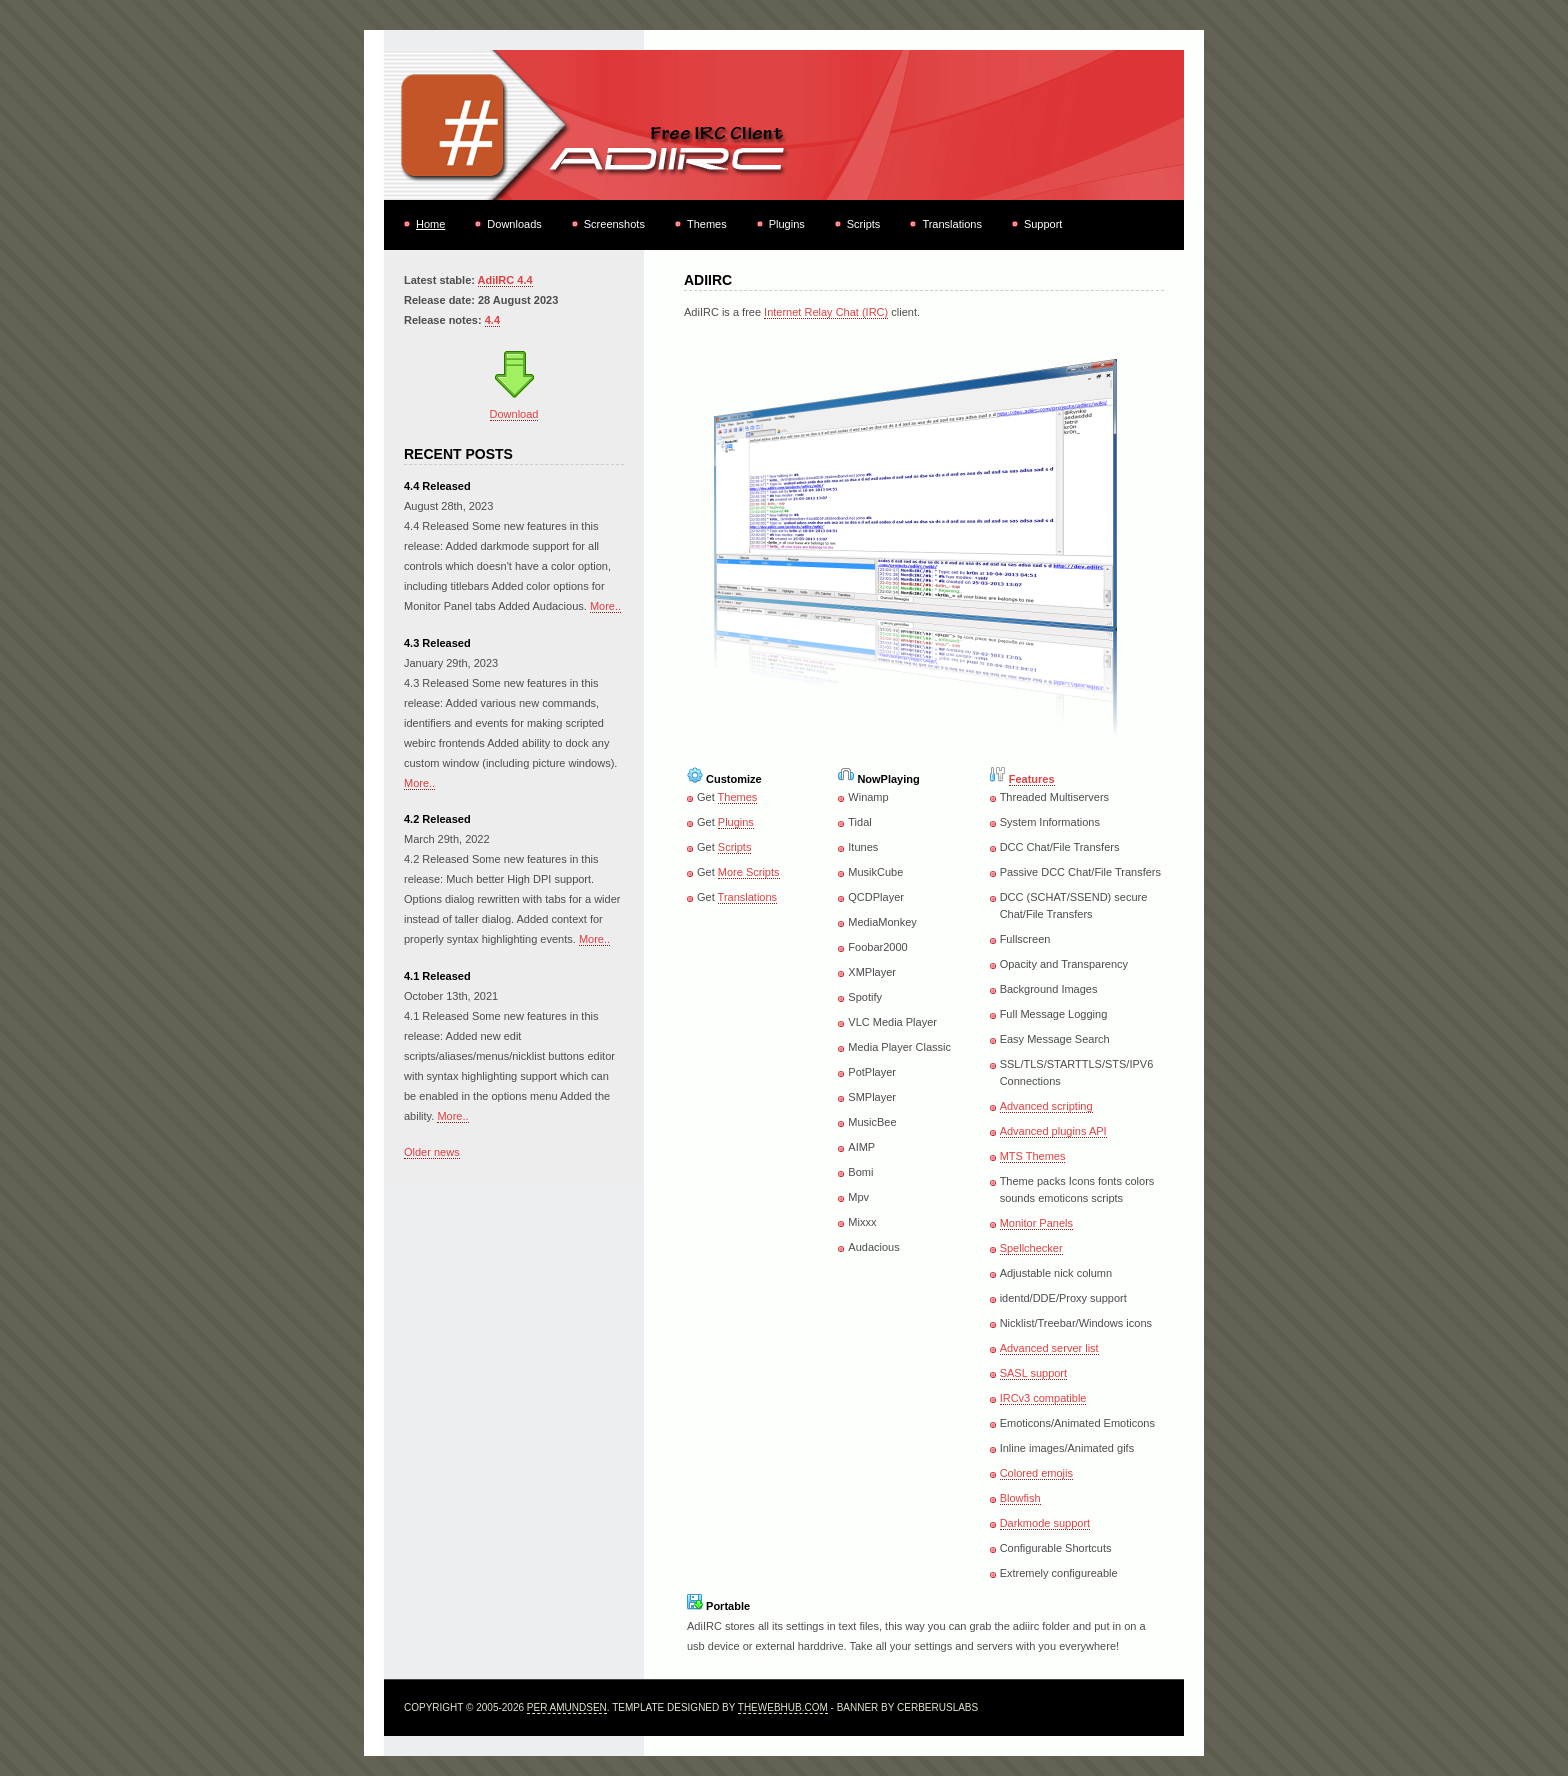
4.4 (492, 320)
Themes (707, 224)
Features (1032, 779)
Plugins (787, 224)
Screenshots (614, 224)
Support (1043, 224)
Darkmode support (1045, 1523)
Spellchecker (1031, 1248)
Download (514, 414)
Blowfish (1020, 1498)
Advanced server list (1049, 1348)
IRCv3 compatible (1043, 1398)
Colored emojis (1036, 1473)
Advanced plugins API (1053, 1131)
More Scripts (749, 872)
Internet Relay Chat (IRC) (826, 312)
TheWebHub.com (783, 1707)
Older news (432, 1152)
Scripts (864, 224)
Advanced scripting (1046, 1106)
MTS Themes (1033, 1156)
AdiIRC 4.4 (505, 280)
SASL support (1033, 1373)
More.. (605, 606)
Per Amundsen (567, 1707)
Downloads (514, 224)
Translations (952, 224)
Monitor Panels (1036, 1223)
